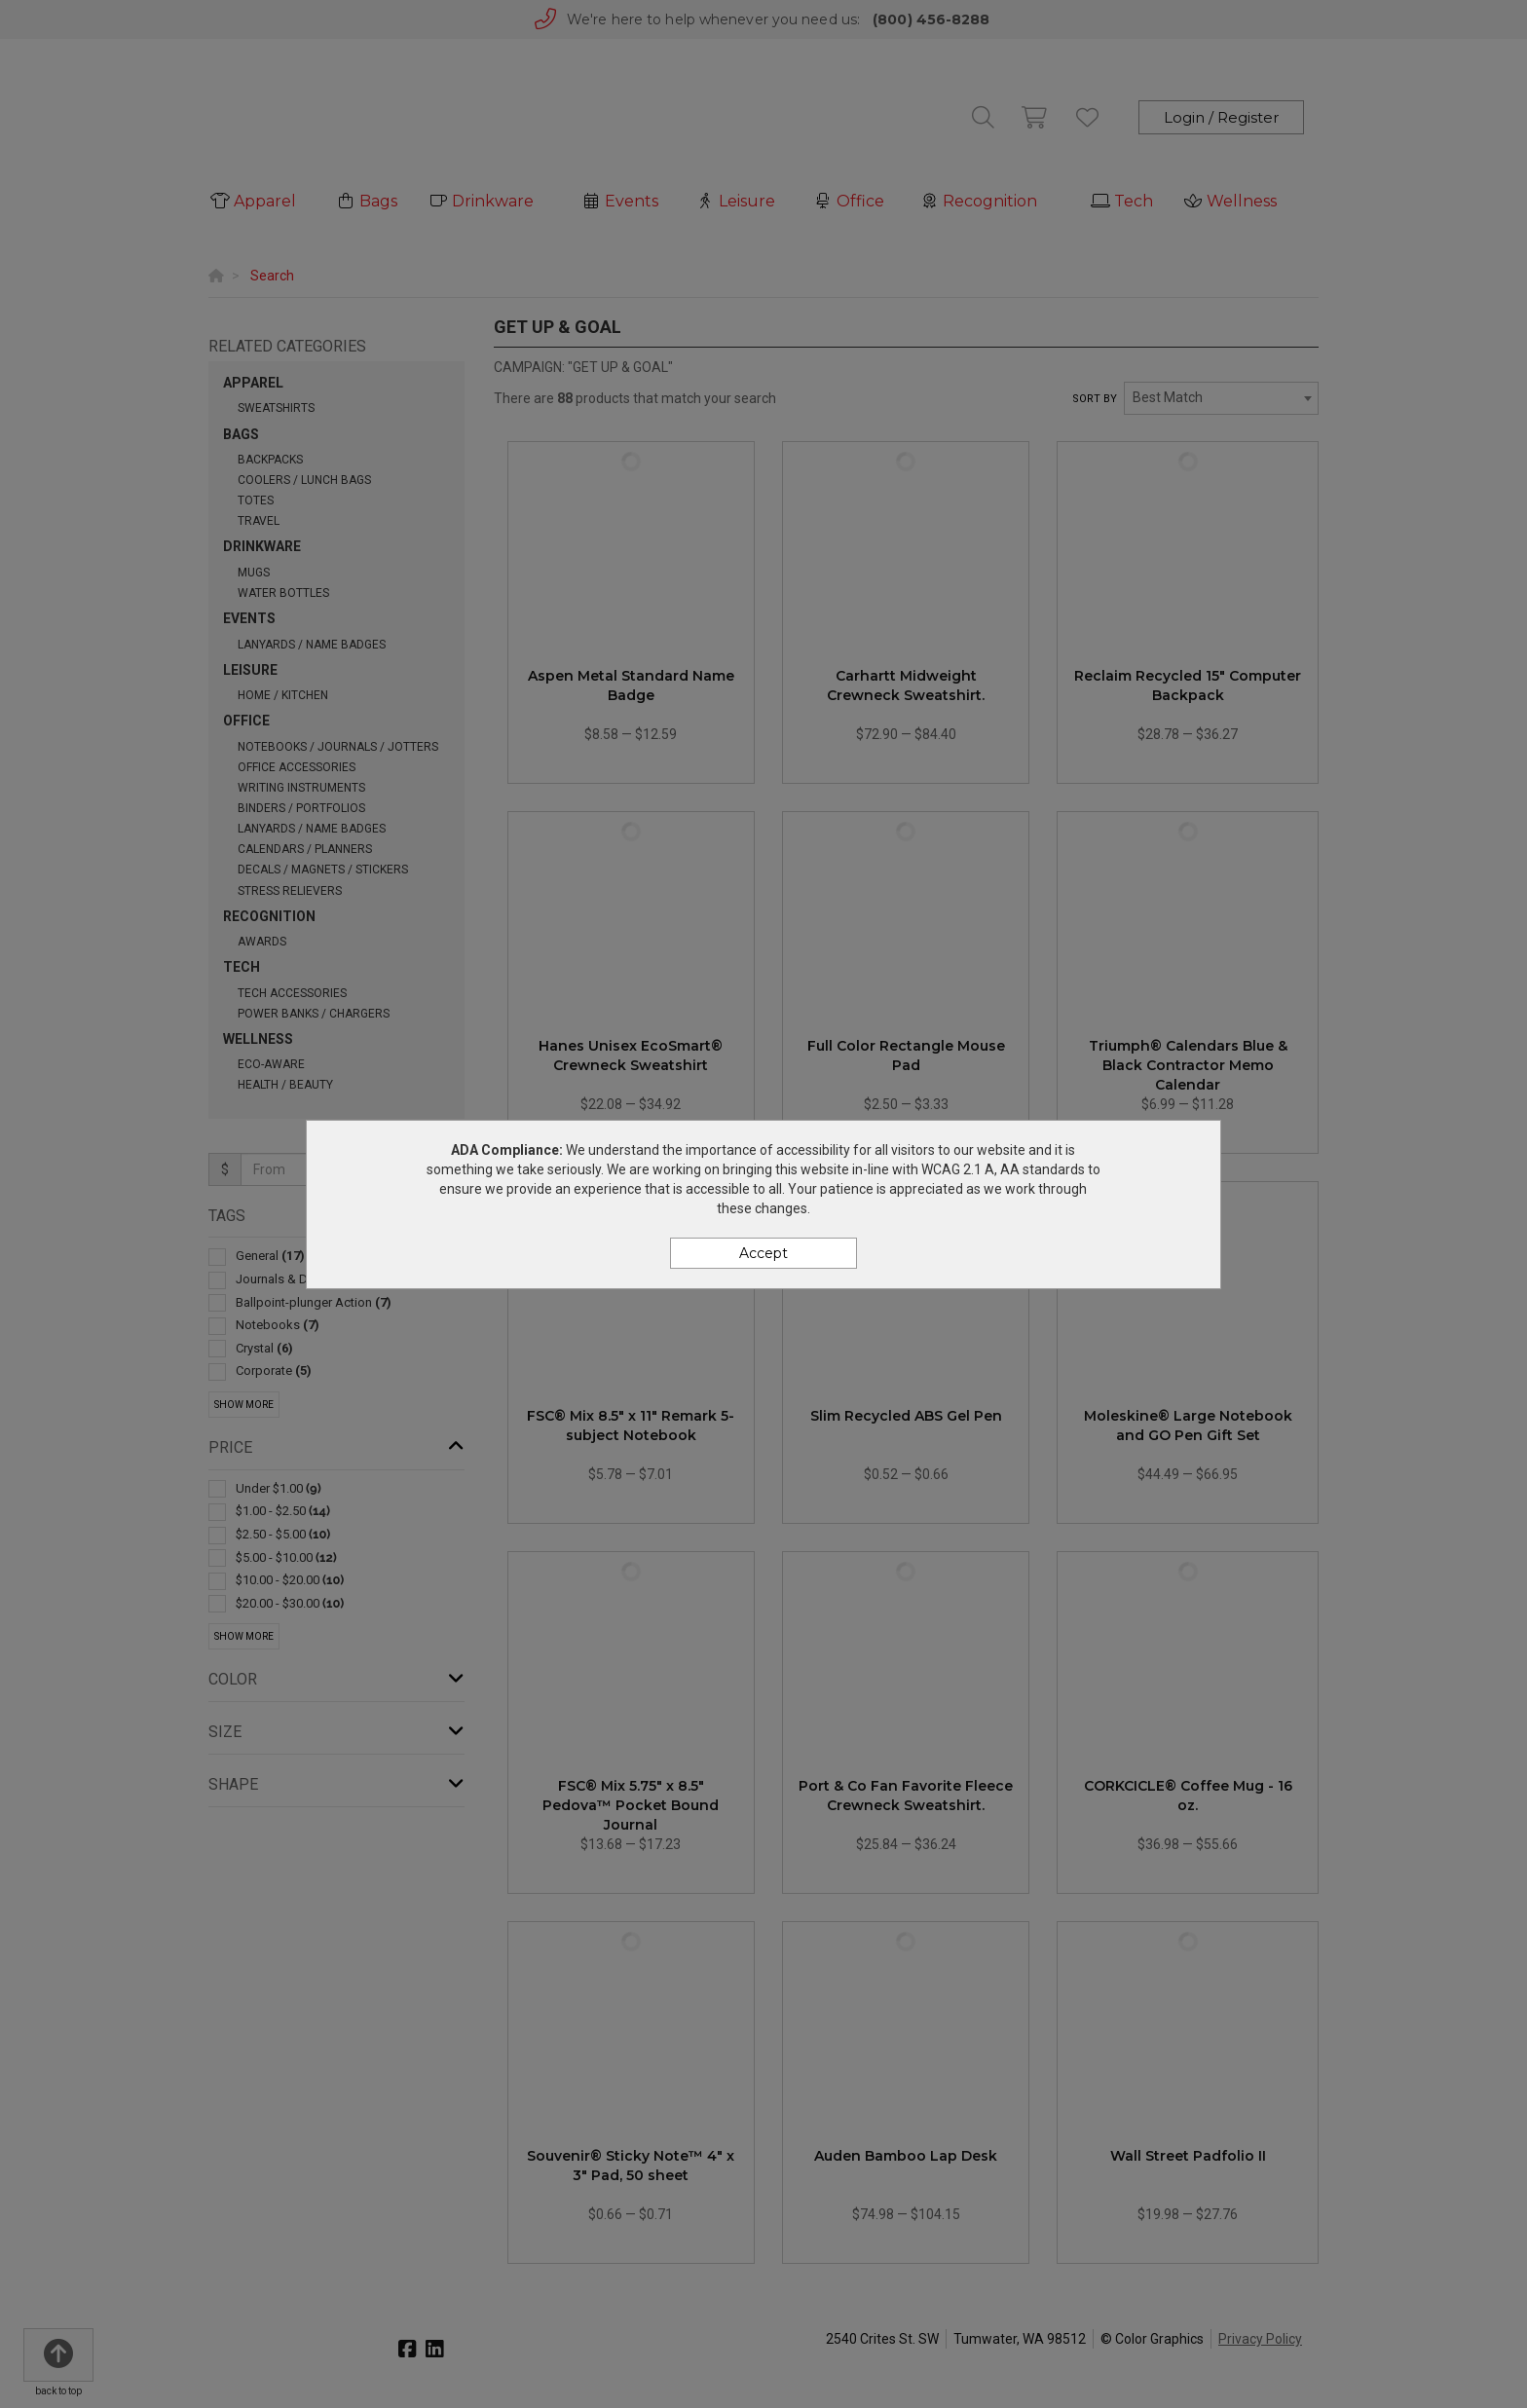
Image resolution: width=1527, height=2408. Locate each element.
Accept (763, 1253)
